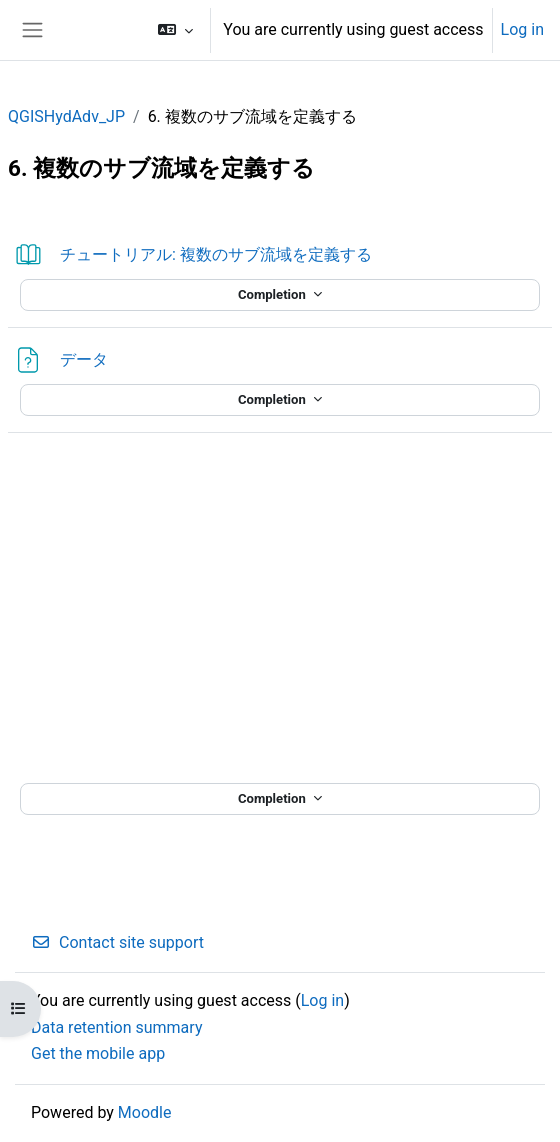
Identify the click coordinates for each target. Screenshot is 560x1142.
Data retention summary (116, 1027)
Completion (273, 294)
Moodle (145, 1112)
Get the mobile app (98, 1053)
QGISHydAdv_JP (66, 116)
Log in (522, 29)
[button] (175, 30)
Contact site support (117, 942)
